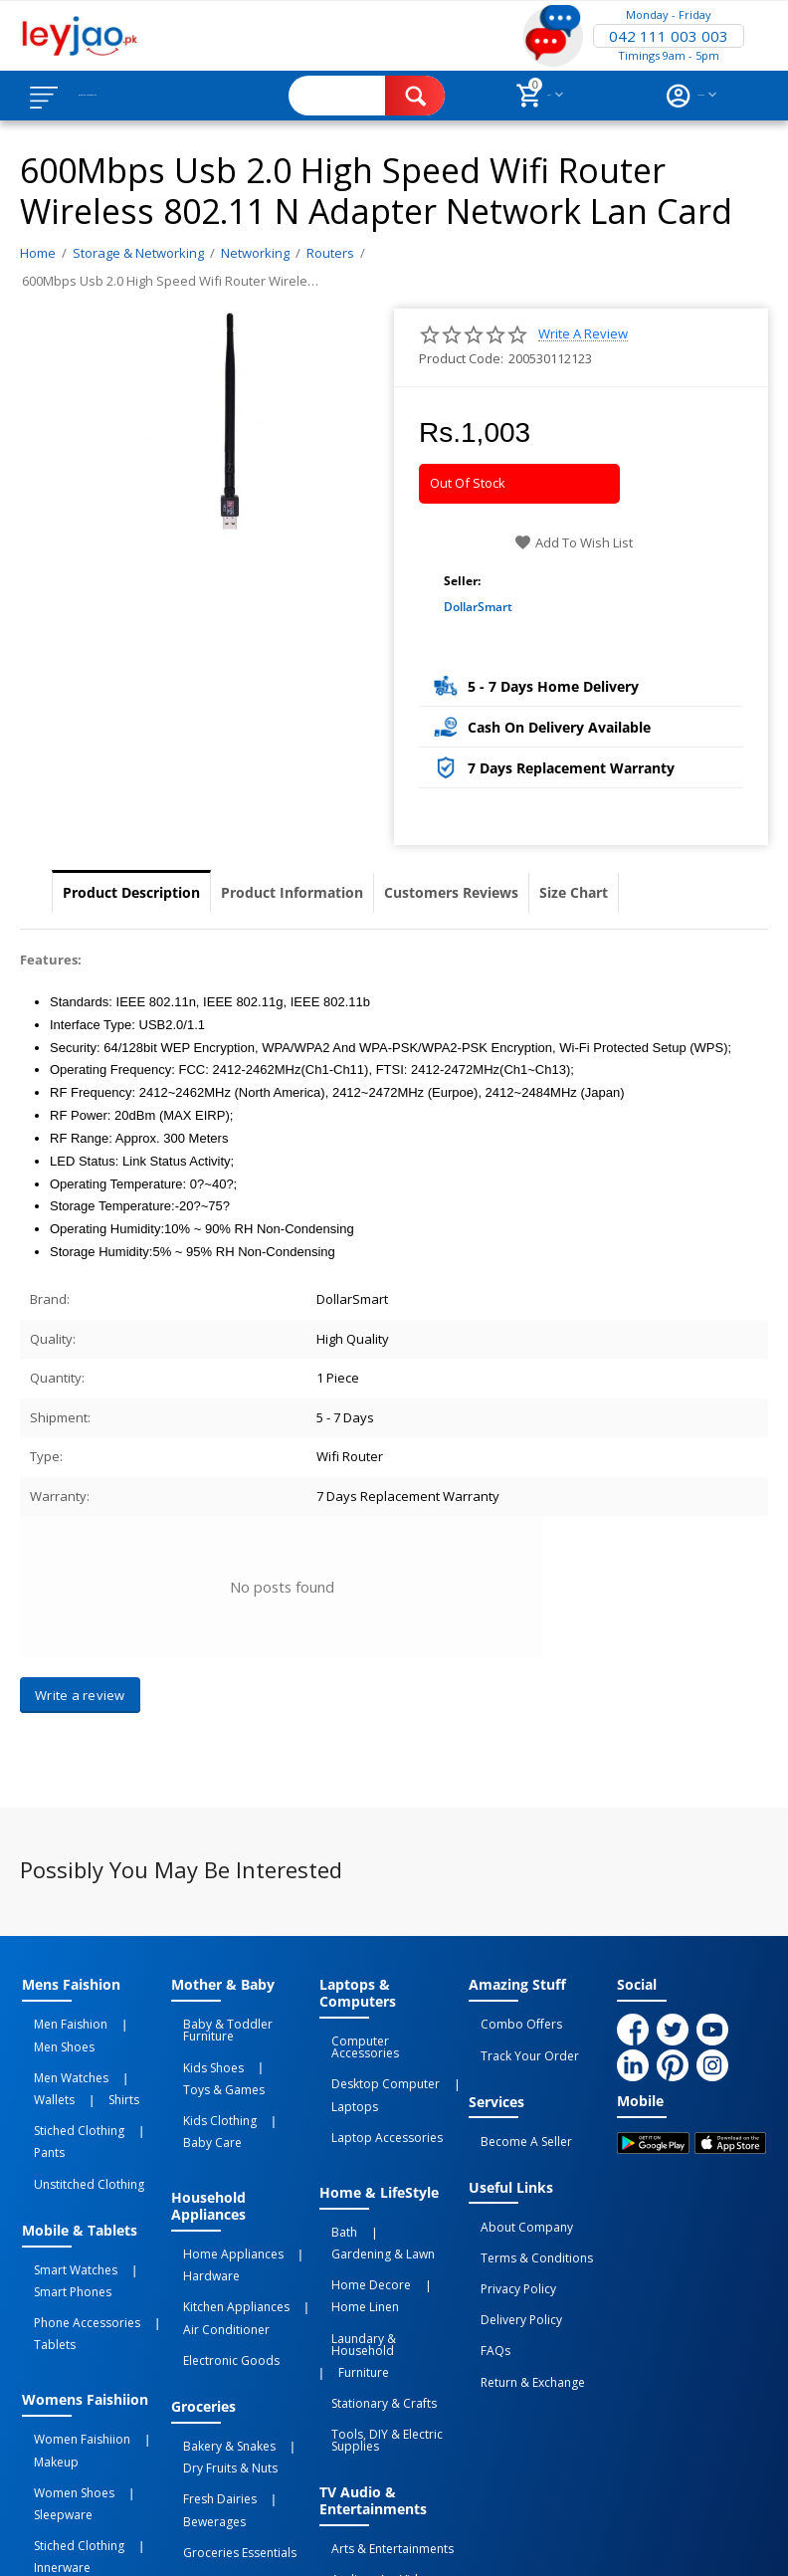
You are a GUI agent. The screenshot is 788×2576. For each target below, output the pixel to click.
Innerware (50, 2392)
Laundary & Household (384, 2237)
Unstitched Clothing (77, 2099)
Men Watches (59, 2042)
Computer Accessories (383, 2037)
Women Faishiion (70, 2309)
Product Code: (461, 358)
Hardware (199, 2193)
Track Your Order (518, 2042)
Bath (332, 2180)
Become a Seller (514, 2119)
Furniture (344, 2249)
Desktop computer (373, 2059)
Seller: (462, 580)
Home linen (353, 2215)
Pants (138, 2077)
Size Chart (573, 892)
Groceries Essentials (228, 2383)
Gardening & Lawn (408, 2180)
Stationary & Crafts (372, 2271)
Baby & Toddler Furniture (242, 2021)
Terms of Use (403, 2521)
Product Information (292, 892)
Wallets (127, 2042)
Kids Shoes (201, 2042)
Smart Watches (63, 2176)
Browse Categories (136, 96)
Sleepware (51, 2357)
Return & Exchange (521, 2305)
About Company (515, 2196)
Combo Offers (509, 2021)
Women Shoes (62, 2344)
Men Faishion (59, 2021)
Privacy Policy (506, 2240)
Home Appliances (221, 2180)
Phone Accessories (75, 2211)
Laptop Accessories (375, 2094)
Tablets (43, 2224)
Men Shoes (136, 2021)
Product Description (131, 892)
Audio (336, 2419)
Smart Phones (60, 2189)
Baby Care (284, 2077)
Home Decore (359, 2202)
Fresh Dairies (208, 2361)
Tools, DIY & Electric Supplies (375, 2298)
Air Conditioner (214, 2228)
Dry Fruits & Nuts (218, 2339)
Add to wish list (573, 542)
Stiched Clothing (67, 2077)
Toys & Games (212, 2055)
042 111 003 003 (668, 36)
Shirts (37, 2055)
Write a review (583, 333)
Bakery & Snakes (217, 2326)
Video (380, 2419)
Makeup (44, 2322)
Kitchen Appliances (224, 2215)
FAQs (483, 2283)
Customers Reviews (451, 892)
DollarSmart (478, 606)
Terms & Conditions (525, 2218)
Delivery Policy (509, 2261)
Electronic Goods (219, 2249)
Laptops (342, 2072)
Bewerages (286, 2361)
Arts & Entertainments (380, 2397)
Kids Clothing (208, 2077)
